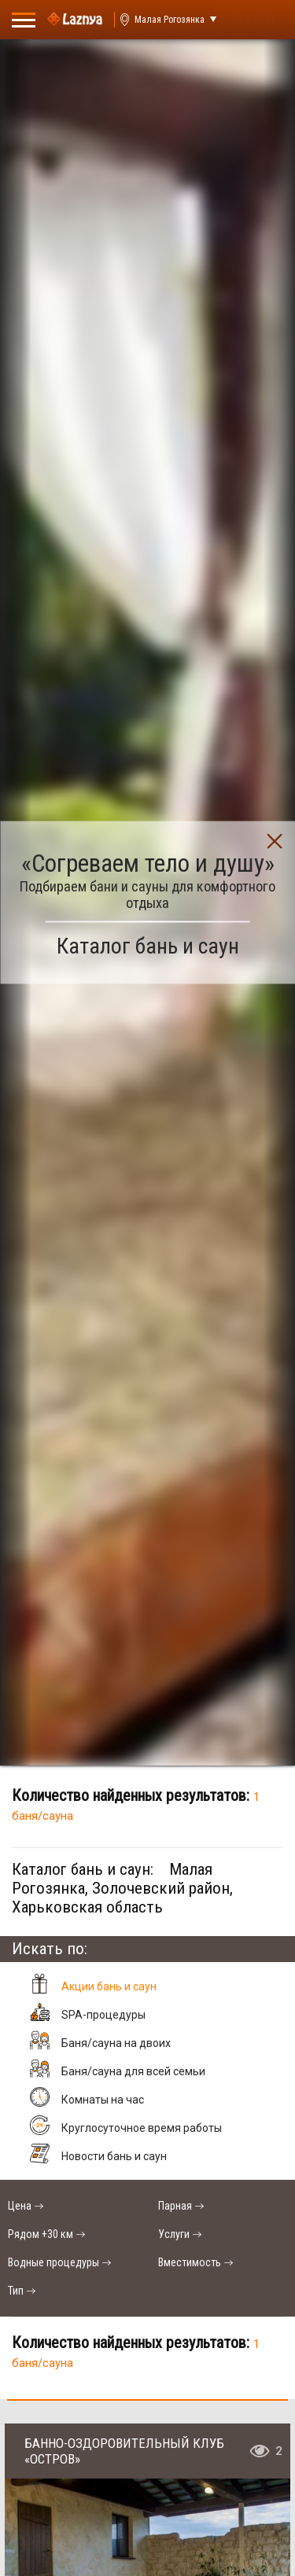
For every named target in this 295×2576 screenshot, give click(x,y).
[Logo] (74, 20)
